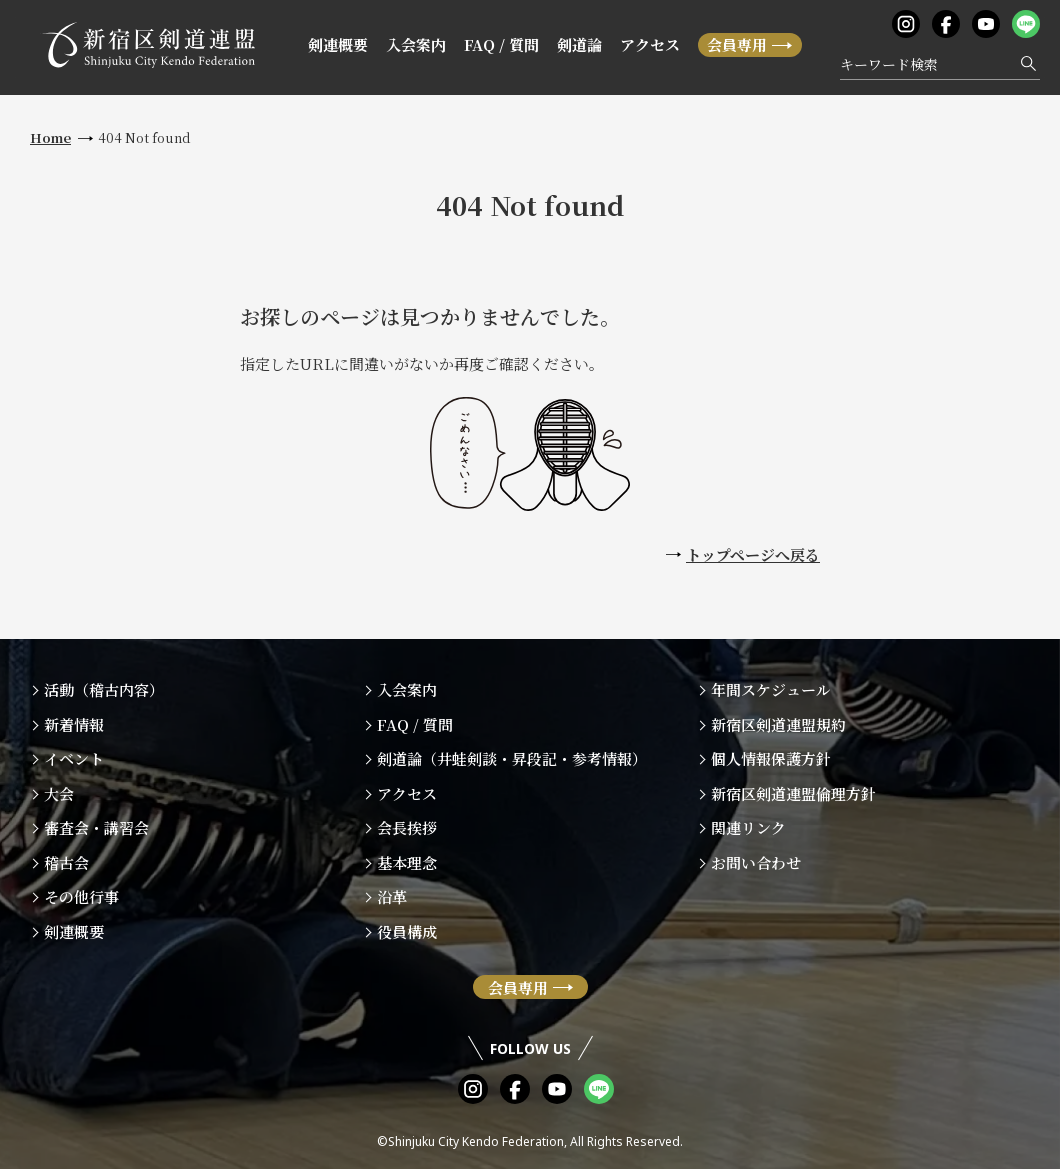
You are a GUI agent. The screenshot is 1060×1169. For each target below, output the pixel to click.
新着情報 (74, 724)
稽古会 (66, 862)
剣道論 (579, 44)
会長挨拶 (407, 827)
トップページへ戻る (753, 554)
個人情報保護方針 (771, 758)
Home (50, 137)
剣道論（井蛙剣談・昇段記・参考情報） (512, 758)
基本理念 (407, 862)
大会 (59, 793)
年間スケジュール (771, 689)
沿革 (392, 896)
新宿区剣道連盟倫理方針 (793, 793)
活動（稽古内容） (104, 689)
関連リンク (748, 827)
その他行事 (81, 896)
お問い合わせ (756, 862)
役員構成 (407, 931)
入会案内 (416, 44)
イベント (74, 758)
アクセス (650, 44)
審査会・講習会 (96, 827)
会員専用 (737, 44)
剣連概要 (338, 44)
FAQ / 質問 (501, 44)
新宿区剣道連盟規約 (778, 724)
